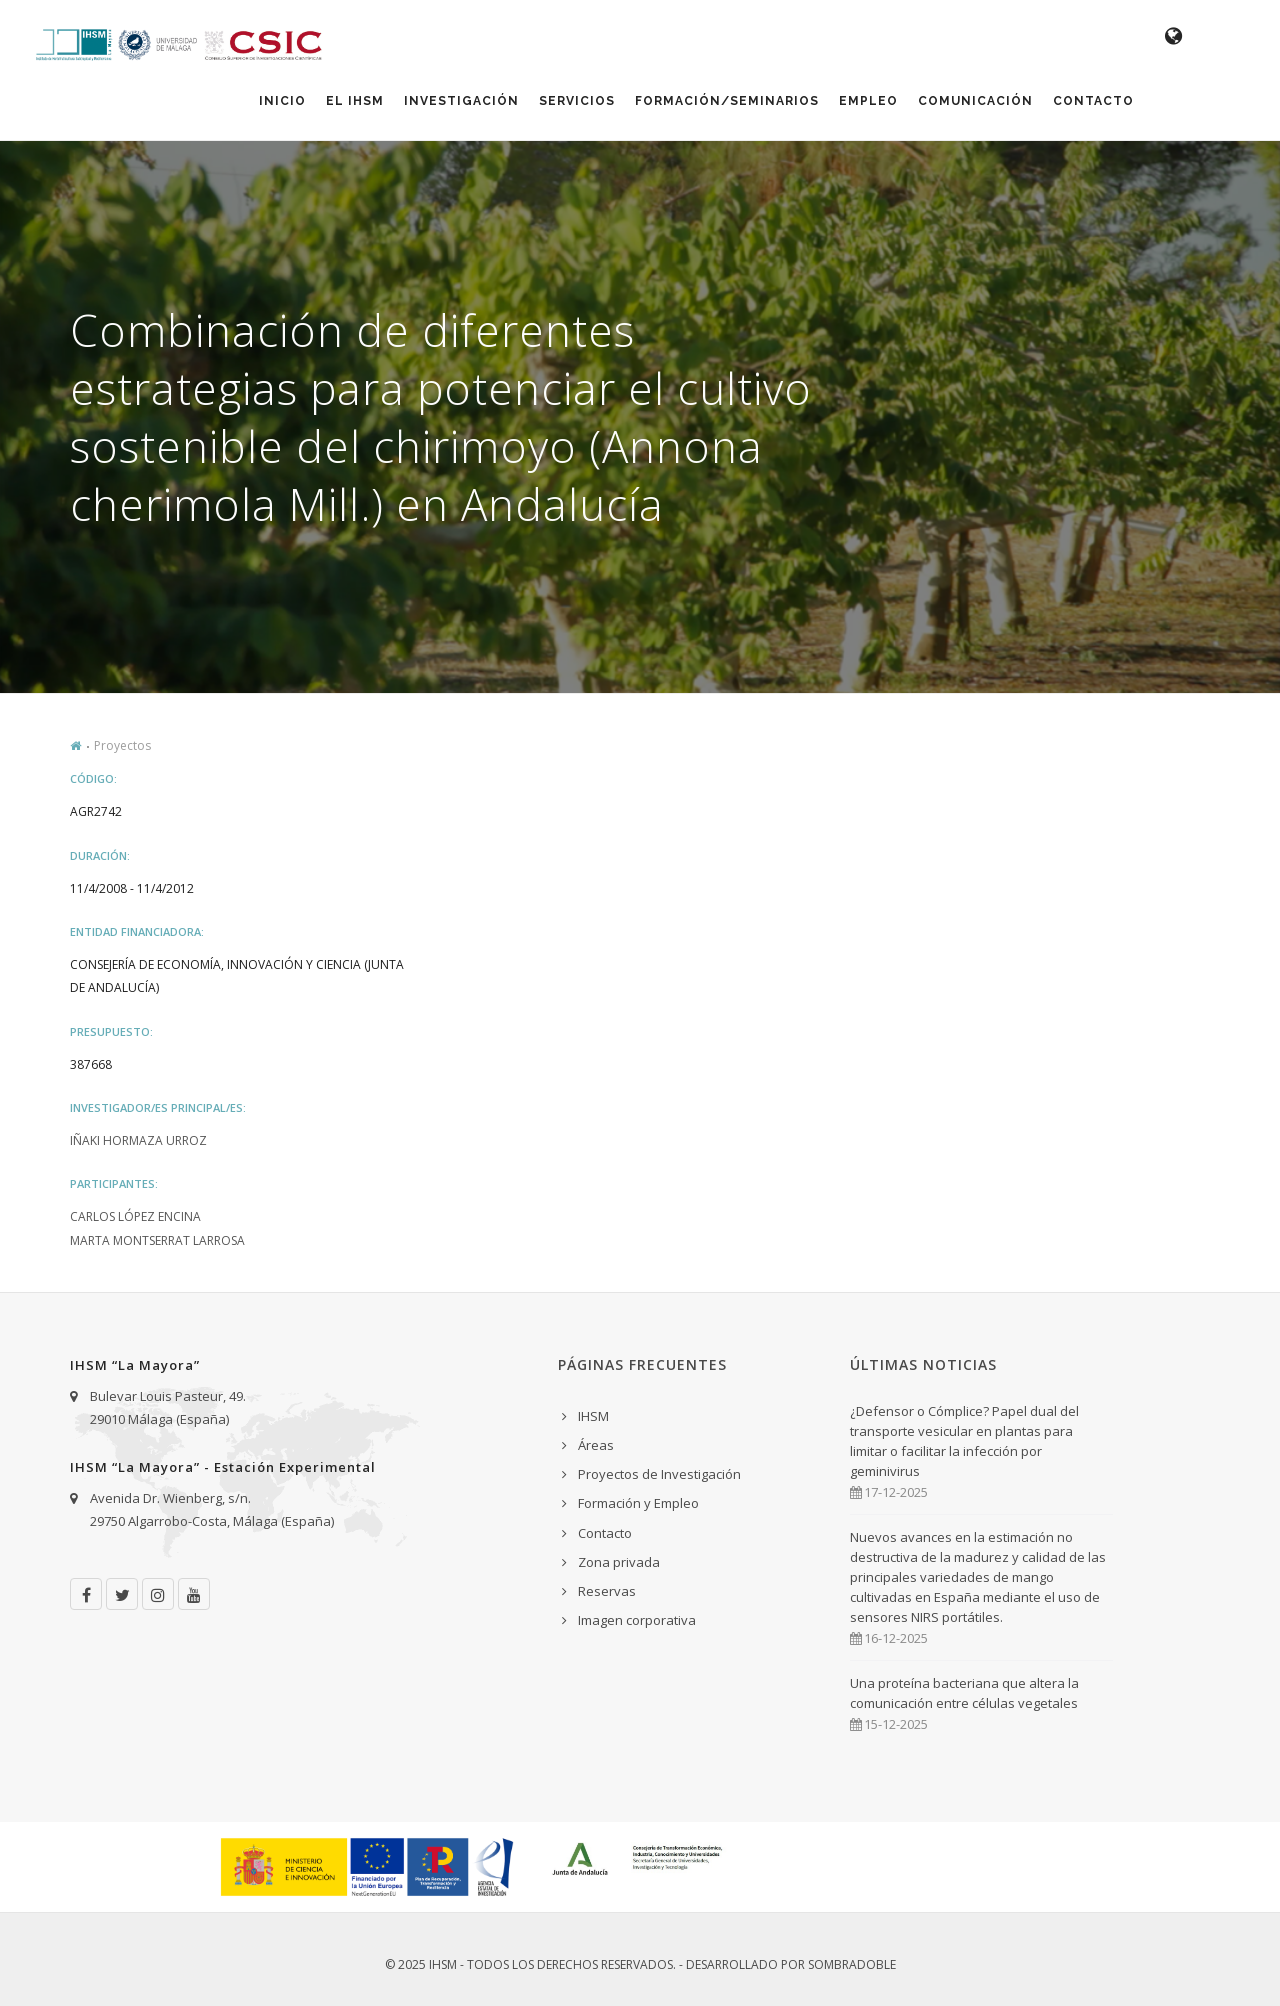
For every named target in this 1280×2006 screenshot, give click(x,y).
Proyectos (122, 745)
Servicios (577, 101)
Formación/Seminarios (727, 101)
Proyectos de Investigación (659, 1474)
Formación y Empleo (638, 1503)
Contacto (1093, 101)
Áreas (596, 1445)
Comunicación (975, 101)
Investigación (461, 101)
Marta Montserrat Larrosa (157, 1240)
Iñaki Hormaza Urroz (138, 1140)
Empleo (868, 101)
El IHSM (355, 101)
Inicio (282, 101)
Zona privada (619, 1562)
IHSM (593, 1416)
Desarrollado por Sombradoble (791, 1964)
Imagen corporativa (637, 1620)
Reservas (607, 1591)
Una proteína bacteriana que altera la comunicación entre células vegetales (964, 1693)
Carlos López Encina (135, 1216)
